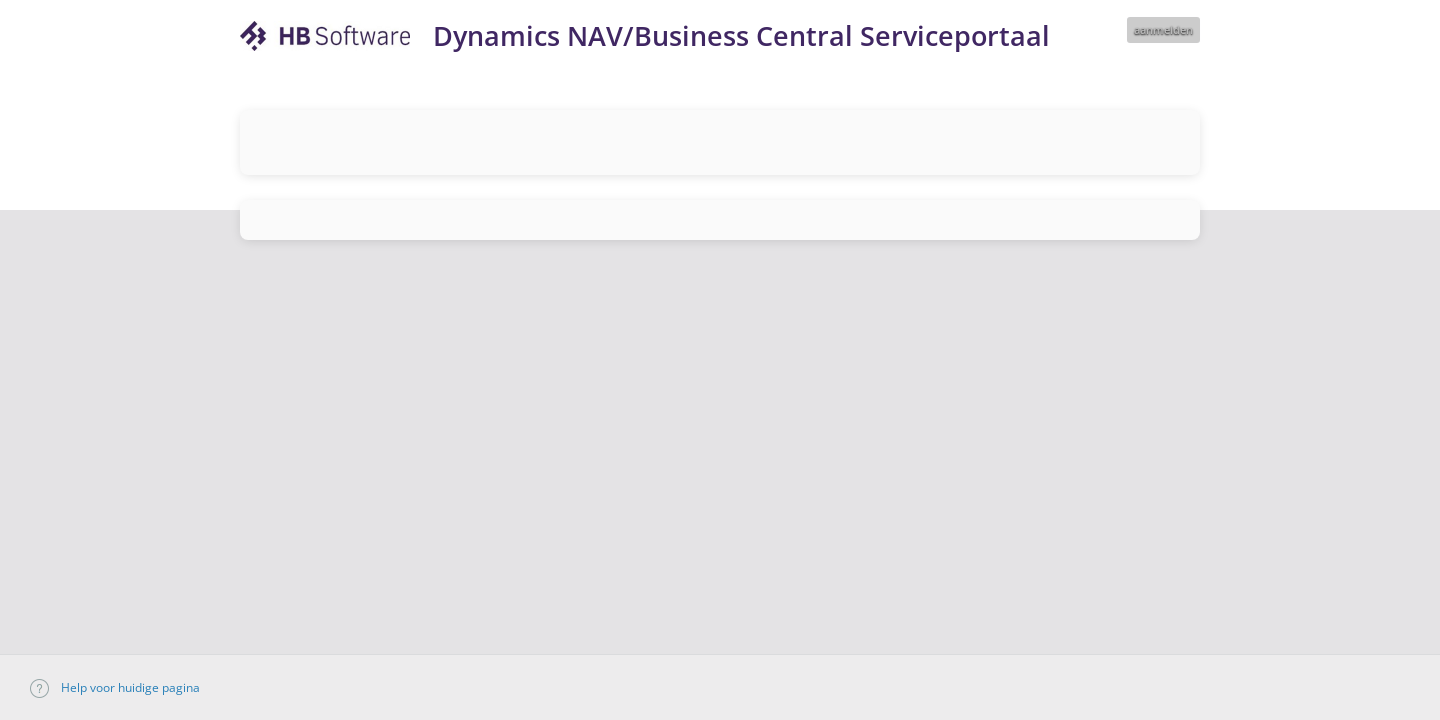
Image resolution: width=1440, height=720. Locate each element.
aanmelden (1163, 29)
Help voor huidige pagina (115, 687)
